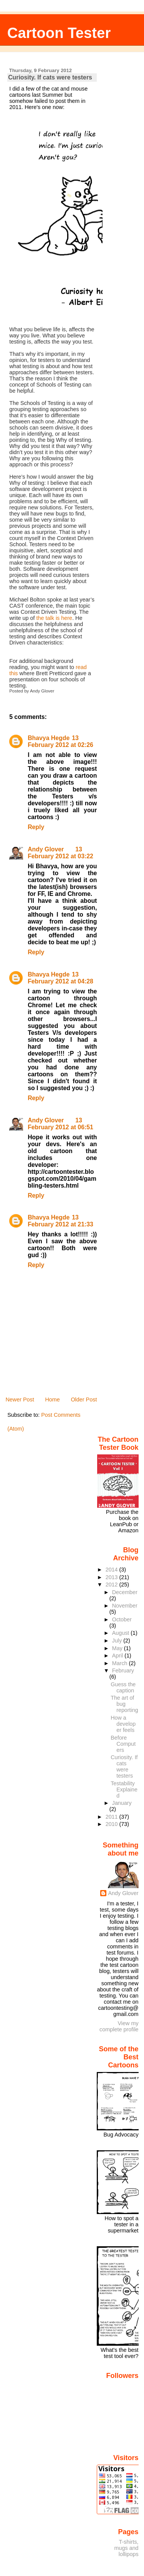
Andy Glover (46, 849)
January (122, 1803)
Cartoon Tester (59, 33)
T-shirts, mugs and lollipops (126, 2548)
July (117, 1640)
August (121, 1633)
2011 (112, 1817)
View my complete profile (119, 2026)
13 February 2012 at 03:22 (60, 852)
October (122, 1619)
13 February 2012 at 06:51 (60, 1123)
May (118, 1648)
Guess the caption (123, 1687)
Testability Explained (124, 1789)
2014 (112, 1569)
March (120, 1663)
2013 (112, 1577)
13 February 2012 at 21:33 (60, 1221)
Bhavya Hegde (49, 738)
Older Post (84, 1399)
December (124, 1592)
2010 (112, 1824)
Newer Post (19, 1399)
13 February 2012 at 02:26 (60, 741)
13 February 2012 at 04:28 (60, 978)
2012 (112, 1584)
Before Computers (123, 1744)
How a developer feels (123, 1724)
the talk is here (54, 618)
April (118, 1655)
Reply (36, 827)
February (123, 1670)
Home (52, 1399)
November (124, 1606)
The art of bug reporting (124, 1704)
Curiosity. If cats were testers (50, 77)
